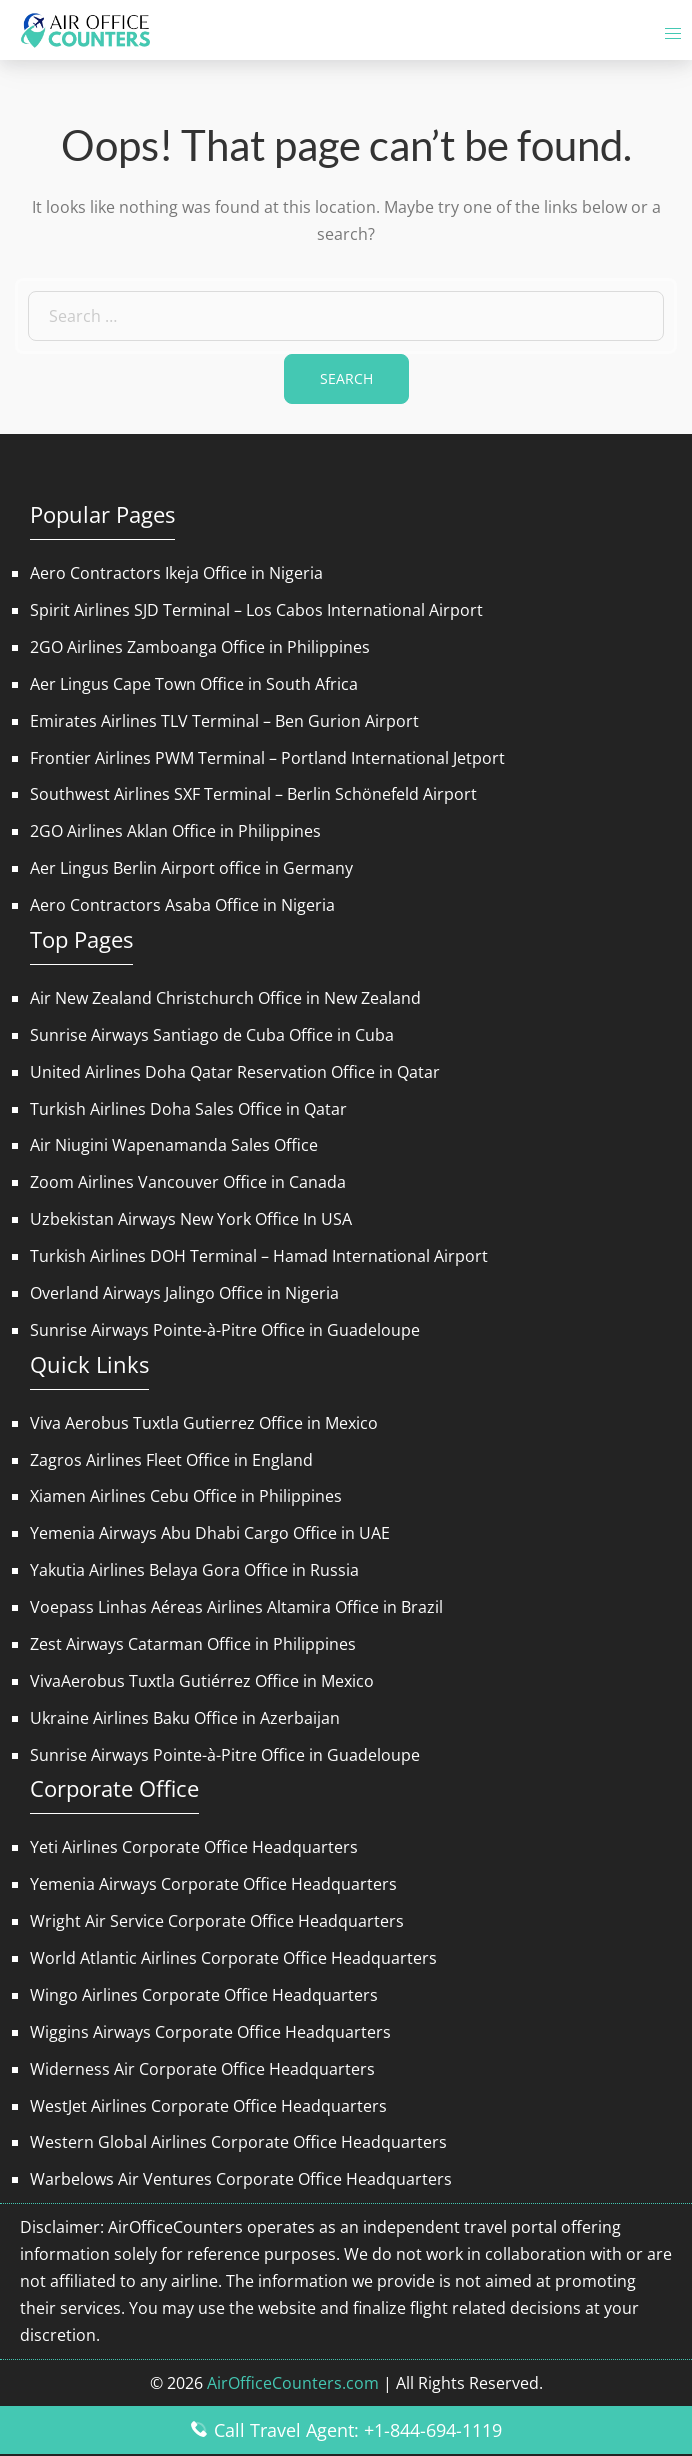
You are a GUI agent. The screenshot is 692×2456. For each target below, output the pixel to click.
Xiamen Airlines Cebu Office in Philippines (186, 1496)
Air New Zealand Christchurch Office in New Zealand (225, 998)
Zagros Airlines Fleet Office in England (171, 1460)
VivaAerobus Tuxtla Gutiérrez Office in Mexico (202, 1681)
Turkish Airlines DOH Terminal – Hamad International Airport (259, 1256)
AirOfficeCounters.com (293, 2383)
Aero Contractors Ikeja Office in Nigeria (176, 573)
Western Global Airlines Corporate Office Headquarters (238, 2142)
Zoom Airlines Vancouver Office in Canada (188, 1182)
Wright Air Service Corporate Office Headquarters (217, 1921)
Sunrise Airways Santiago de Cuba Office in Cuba (212, 1035)
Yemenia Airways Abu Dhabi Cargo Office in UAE (210, 1533)
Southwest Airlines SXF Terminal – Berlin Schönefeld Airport (253, 794)
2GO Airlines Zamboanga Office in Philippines (200, 647)
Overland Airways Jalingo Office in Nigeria (184, 1293)
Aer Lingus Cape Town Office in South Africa (194, 684)
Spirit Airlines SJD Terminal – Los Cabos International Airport (256, 610)
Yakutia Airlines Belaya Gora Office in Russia (194, 1570)
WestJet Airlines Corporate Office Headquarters (208, 2106)
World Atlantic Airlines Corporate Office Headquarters (233, 1958)
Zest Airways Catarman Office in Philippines (193, 1644)
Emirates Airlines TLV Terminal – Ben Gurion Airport (224, 721)
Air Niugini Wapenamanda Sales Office (174, 1145)
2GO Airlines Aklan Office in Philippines (175, 831)
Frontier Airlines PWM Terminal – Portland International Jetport (267, 758)
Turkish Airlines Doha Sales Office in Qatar (188, 1109)
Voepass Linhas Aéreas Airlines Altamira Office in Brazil (236, 1607)
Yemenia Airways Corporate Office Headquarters (213, 1884)
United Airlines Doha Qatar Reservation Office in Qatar (235, 1072)
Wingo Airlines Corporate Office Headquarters (204, 1995)
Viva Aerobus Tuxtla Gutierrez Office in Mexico (204, 1423)
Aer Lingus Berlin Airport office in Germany (191, 868)
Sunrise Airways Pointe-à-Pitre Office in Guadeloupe (225, 1330)
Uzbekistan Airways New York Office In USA (191, 1219)
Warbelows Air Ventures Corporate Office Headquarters (241, 2179)
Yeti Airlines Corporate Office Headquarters (194, 1847)
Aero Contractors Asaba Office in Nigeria (182, 905)
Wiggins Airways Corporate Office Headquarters (210, 2032)
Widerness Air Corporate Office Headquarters (202, 2069)
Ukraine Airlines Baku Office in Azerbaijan (185, 1718)
